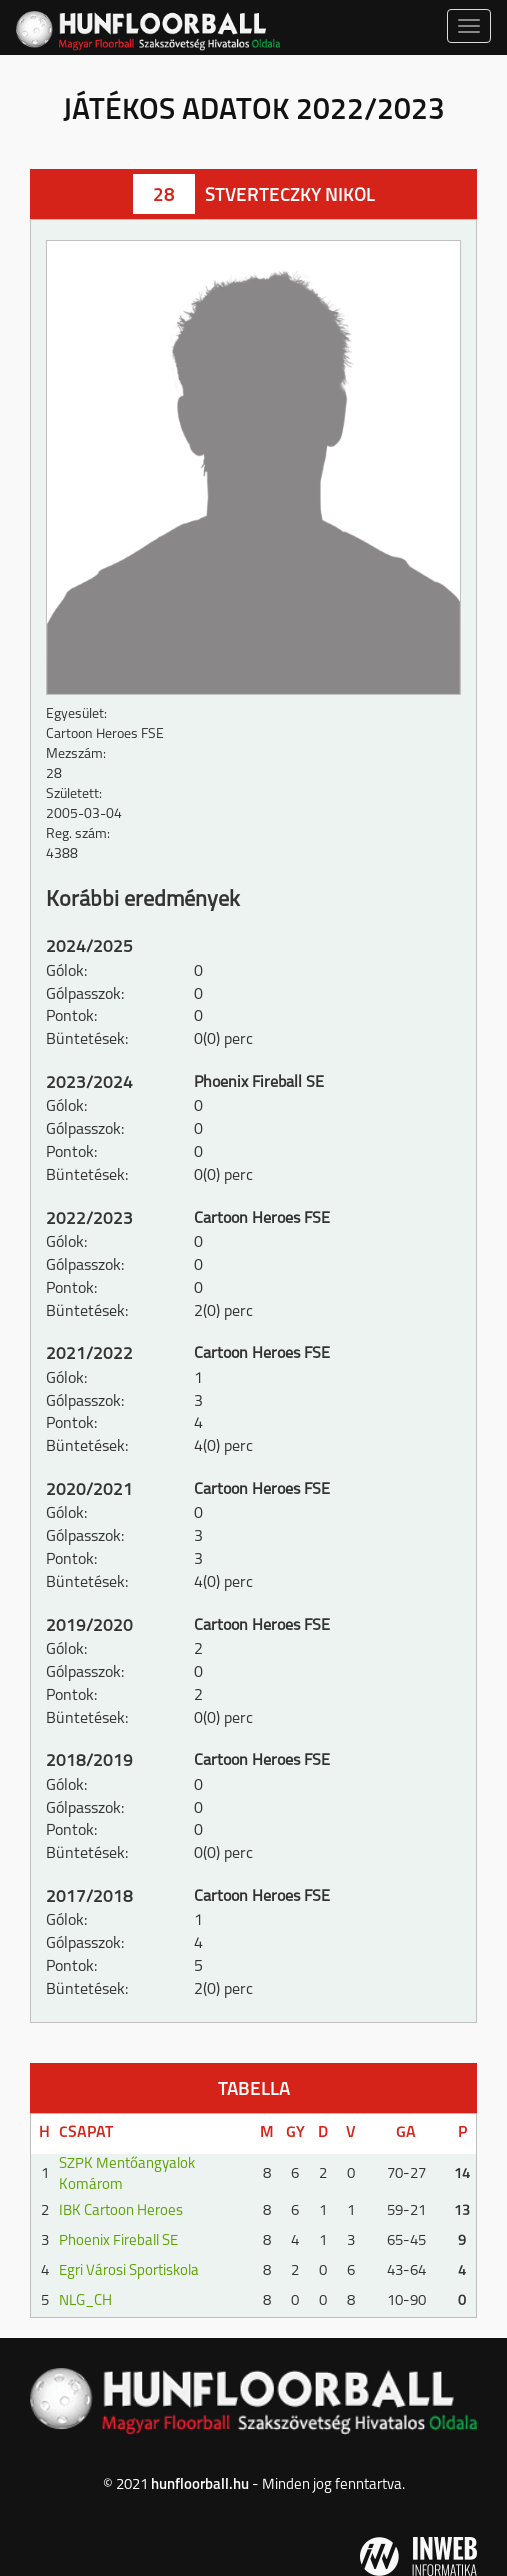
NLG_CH (85, 2301)
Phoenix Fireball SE (118, 2241)
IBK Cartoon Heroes (121, 2211)
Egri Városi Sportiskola (129, 2271)
